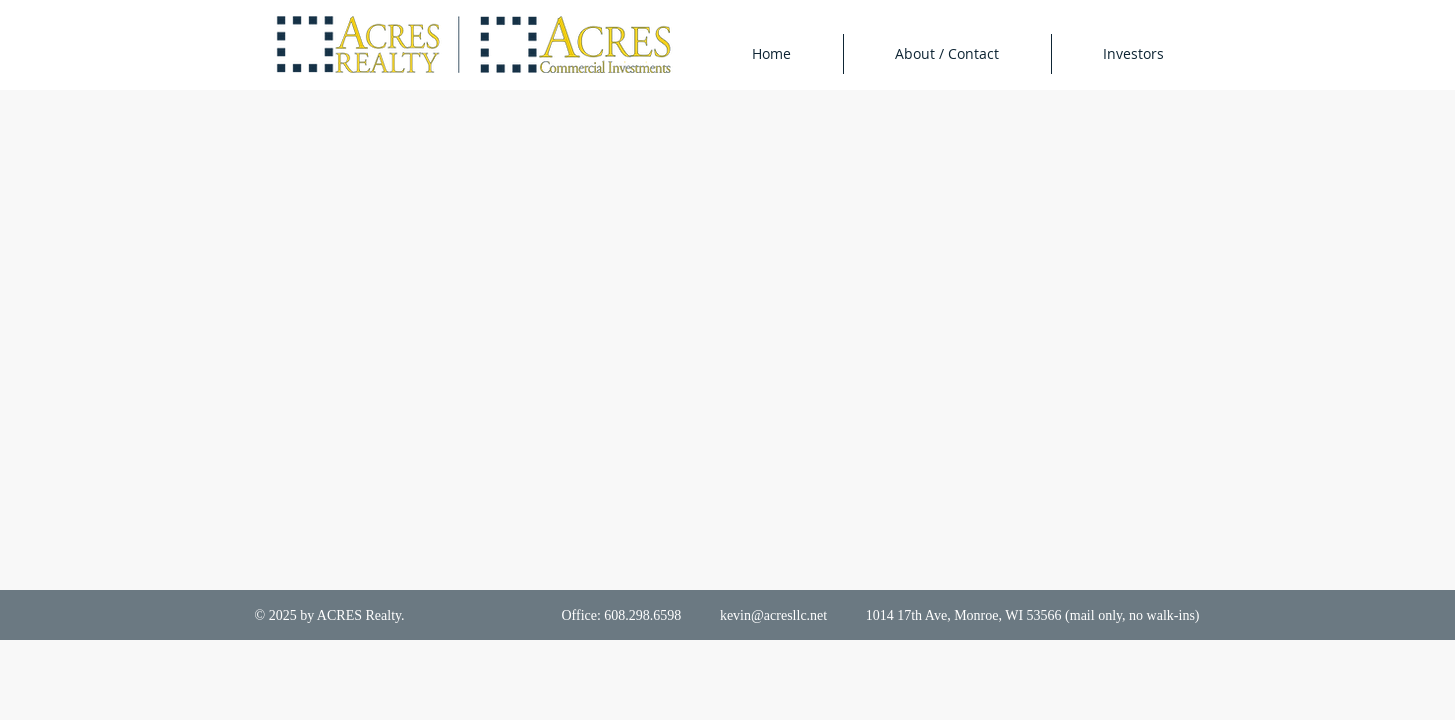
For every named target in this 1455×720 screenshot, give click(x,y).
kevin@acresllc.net (773, 615)
